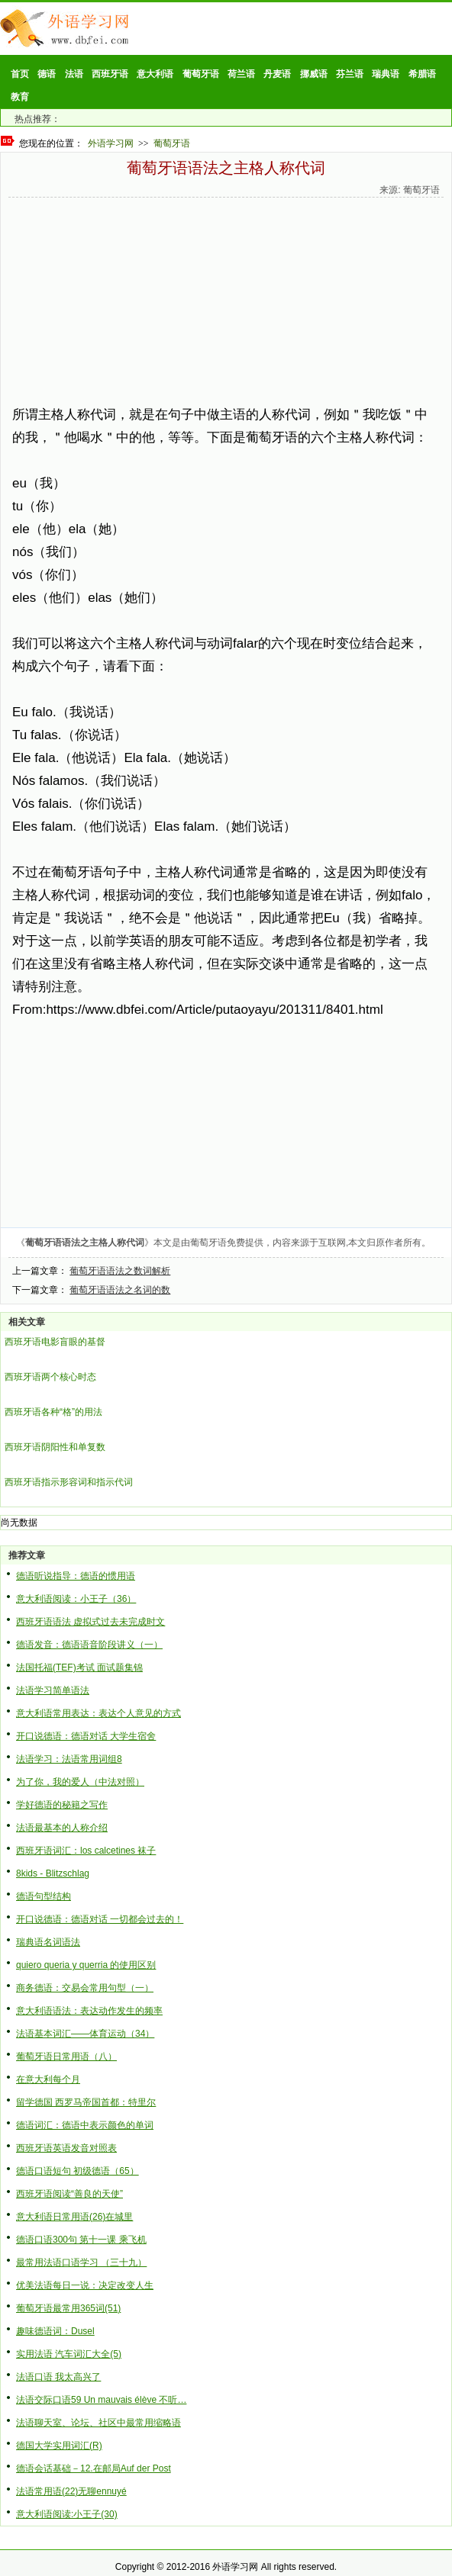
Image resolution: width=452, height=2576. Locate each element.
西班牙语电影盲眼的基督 (55, 1341)
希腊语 (422, 74)
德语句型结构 (43, 1896)
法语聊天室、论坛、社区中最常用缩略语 (98, 2422)
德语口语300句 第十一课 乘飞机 (81, 2239)
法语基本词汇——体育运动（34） (85, 2033)
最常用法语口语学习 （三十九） (81, 2262)
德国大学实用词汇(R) (59, 2445)
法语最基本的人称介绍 (62, 1827)
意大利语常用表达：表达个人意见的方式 (98, 1713)
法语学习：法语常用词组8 (69, 1759)
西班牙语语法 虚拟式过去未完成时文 (90, 1621)
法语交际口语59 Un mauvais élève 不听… (101, 2399)
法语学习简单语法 (52, 1690)
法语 (74, 74)
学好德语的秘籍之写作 (62, 1804)
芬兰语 (349, 74)
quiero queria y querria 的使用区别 (86, 1965)
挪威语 (314, 74)
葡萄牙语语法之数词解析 (119, 1270)
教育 (20, 97)
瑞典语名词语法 (48, 1942)
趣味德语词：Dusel (55, 2331)
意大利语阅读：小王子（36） (76, 1599)
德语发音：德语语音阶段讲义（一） (89, 1644)
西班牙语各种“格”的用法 (53, 1412)
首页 (20, 74)
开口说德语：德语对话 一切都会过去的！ (99, 1919)
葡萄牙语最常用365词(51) (68, 2308)
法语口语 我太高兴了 (58, 2377)
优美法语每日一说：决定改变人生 (84, 2285)
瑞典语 (385, 74)
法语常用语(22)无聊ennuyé (71, 2491)
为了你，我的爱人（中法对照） (80, 1782)
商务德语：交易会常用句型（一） (84, 1988)
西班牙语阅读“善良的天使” (69, 2193)
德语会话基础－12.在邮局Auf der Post (93, 2468)
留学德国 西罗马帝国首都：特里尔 (86, 2102)
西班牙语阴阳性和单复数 (55, 1447)
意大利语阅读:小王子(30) (67, 2514)
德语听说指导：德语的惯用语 (75, 1576)
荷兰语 (241, 74)
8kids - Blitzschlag (52, 1873)
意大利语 (155, 74)
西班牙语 (110, 74)
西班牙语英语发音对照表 (66, 2148)
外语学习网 (111, 143)
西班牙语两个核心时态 (50, 1377)
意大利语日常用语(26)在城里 (74, 2216)
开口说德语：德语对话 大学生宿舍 (86, 1736)
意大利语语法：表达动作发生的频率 (89, 2010)
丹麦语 (277, 74)
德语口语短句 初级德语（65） (77, 2171)
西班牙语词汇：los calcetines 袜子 (86, 1850)
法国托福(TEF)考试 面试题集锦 (79, 1667)
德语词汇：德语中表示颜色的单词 (84, 2125)
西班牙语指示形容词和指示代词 (69, 1482)
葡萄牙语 (200, 74)
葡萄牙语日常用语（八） (66, 2056)
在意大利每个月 (48, 2079)
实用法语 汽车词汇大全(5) (68, 2354)
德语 (46, 74)
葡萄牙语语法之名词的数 (119, 1290)
